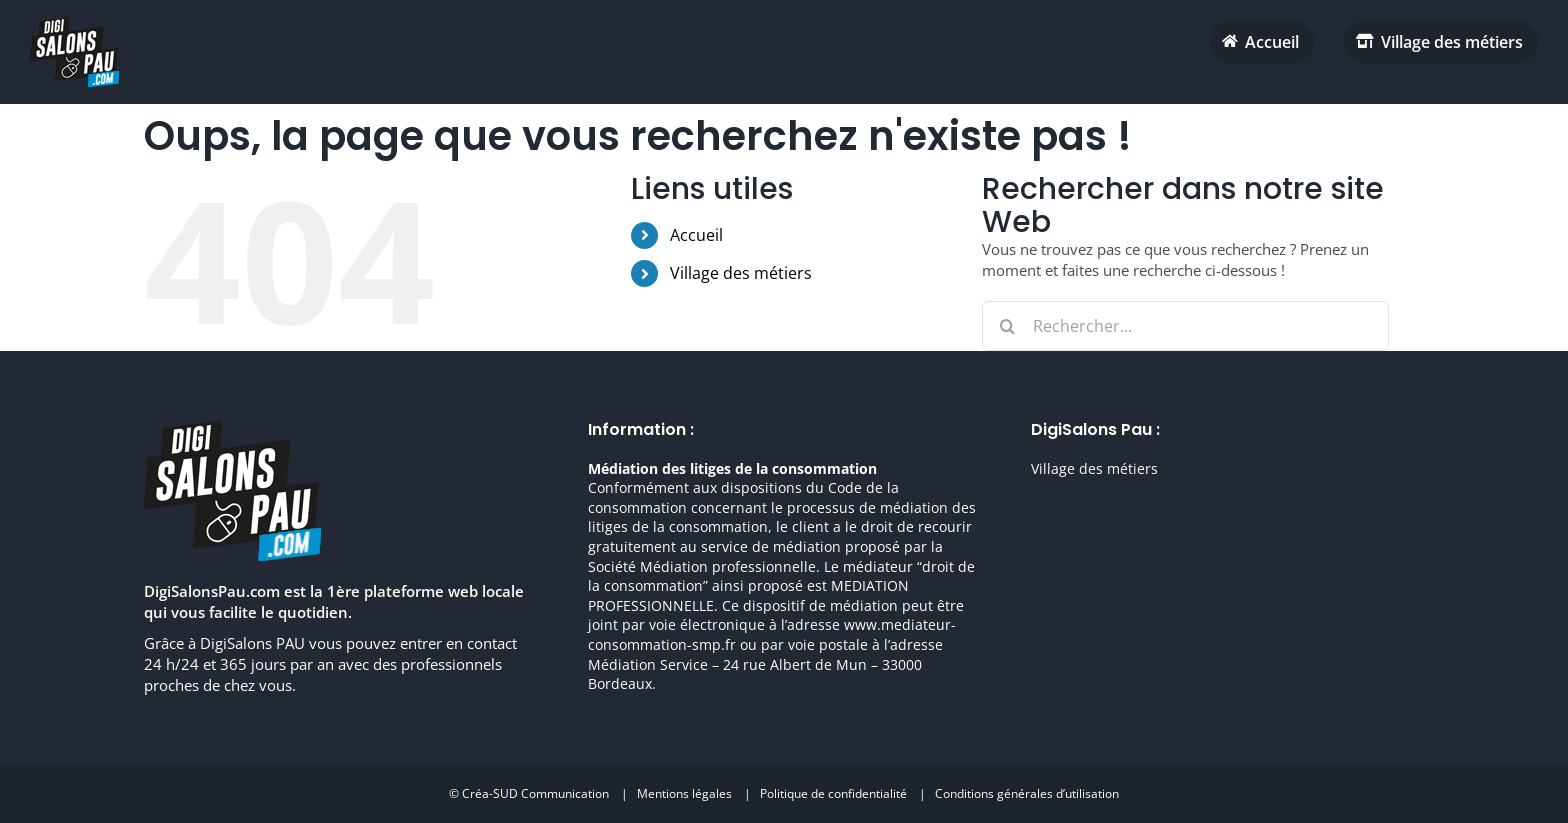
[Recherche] (1007, 326)
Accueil (696, 235)
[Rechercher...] (1185, 326)
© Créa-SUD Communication (529, 793)
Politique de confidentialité (833, 793)
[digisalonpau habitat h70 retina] (74, 24)
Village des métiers (741, 273)
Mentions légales (684, 793)
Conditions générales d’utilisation (1027, 793)
